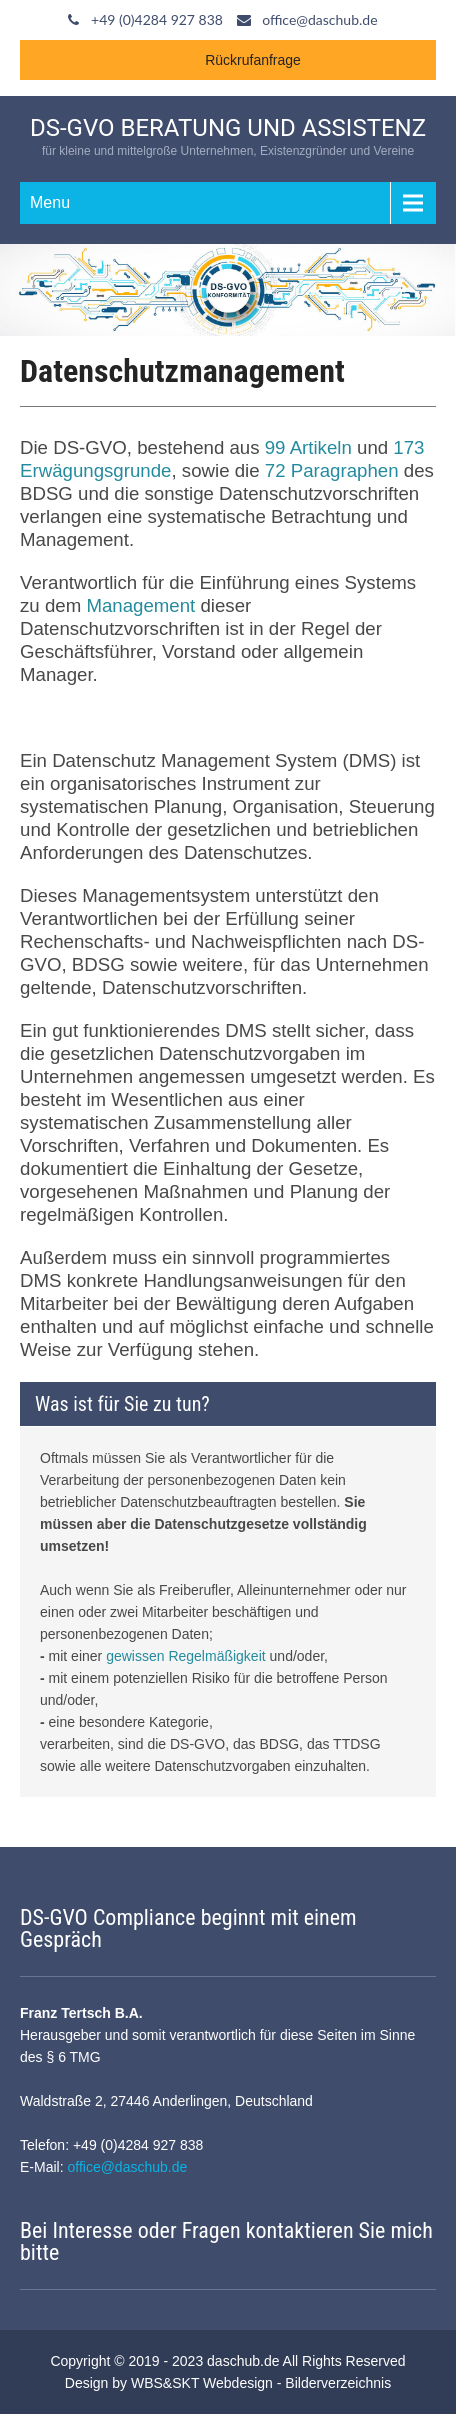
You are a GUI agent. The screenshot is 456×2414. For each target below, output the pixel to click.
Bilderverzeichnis (338, 2383)
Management (140, 605)
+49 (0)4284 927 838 (157, 19)
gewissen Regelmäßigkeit (186, 1656)
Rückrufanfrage (253, 60)
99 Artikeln (308, 447)
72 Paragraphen (332, 470)
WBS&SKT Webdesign (202, 2383)
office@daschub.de (319, 19)
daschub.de (243, 2361)
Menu (50, 202)
